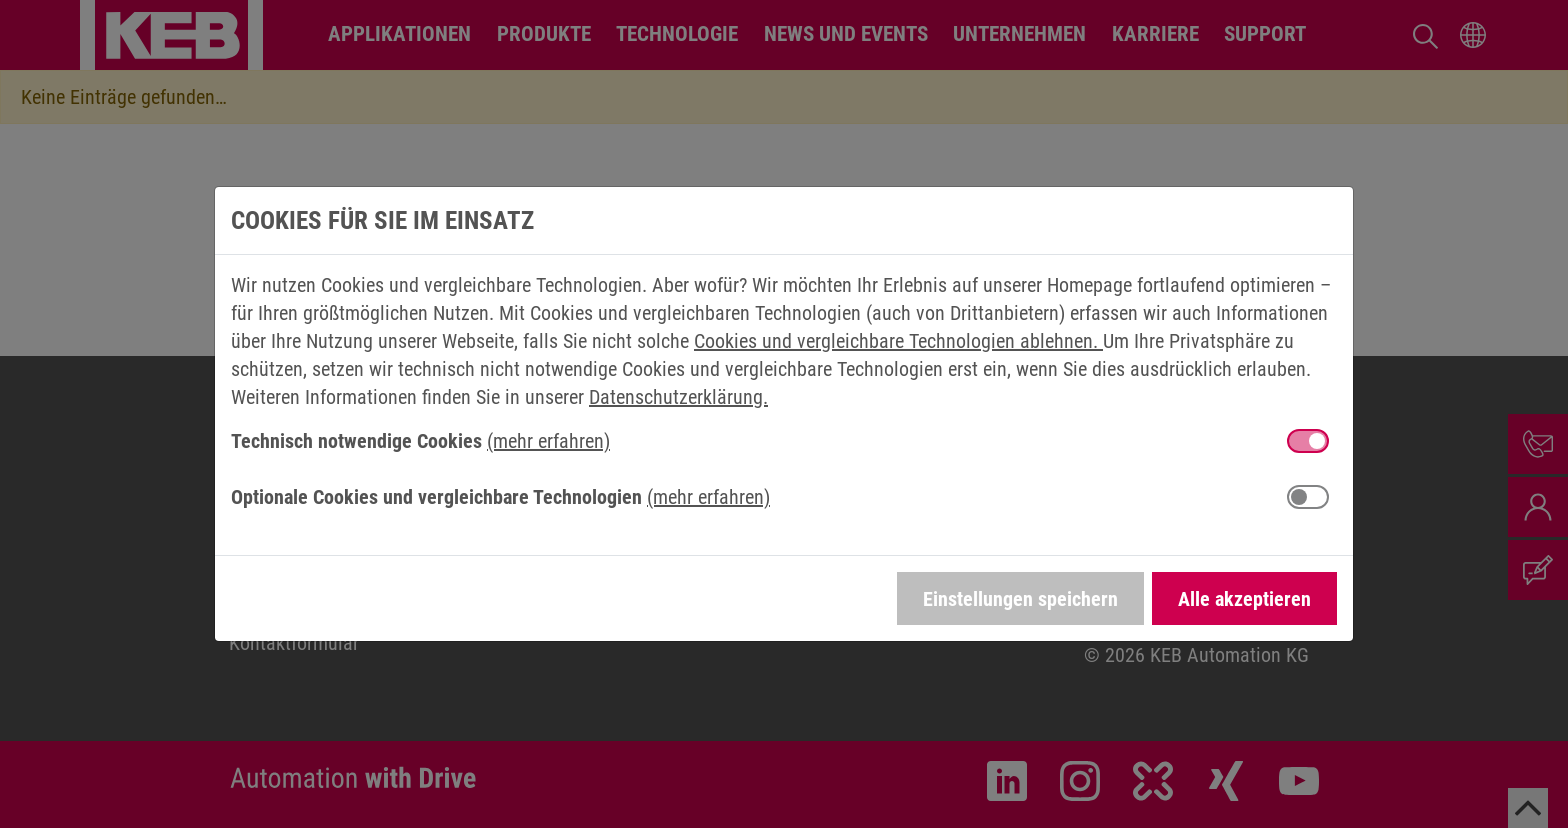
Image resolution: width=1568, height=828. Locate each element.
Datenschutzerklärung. (678, 397)
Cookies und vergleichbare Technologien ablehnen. (898, 341)
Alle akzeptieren (1244, 599)
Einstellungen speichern (1020, 599)
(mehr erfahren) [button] (548, 441)
